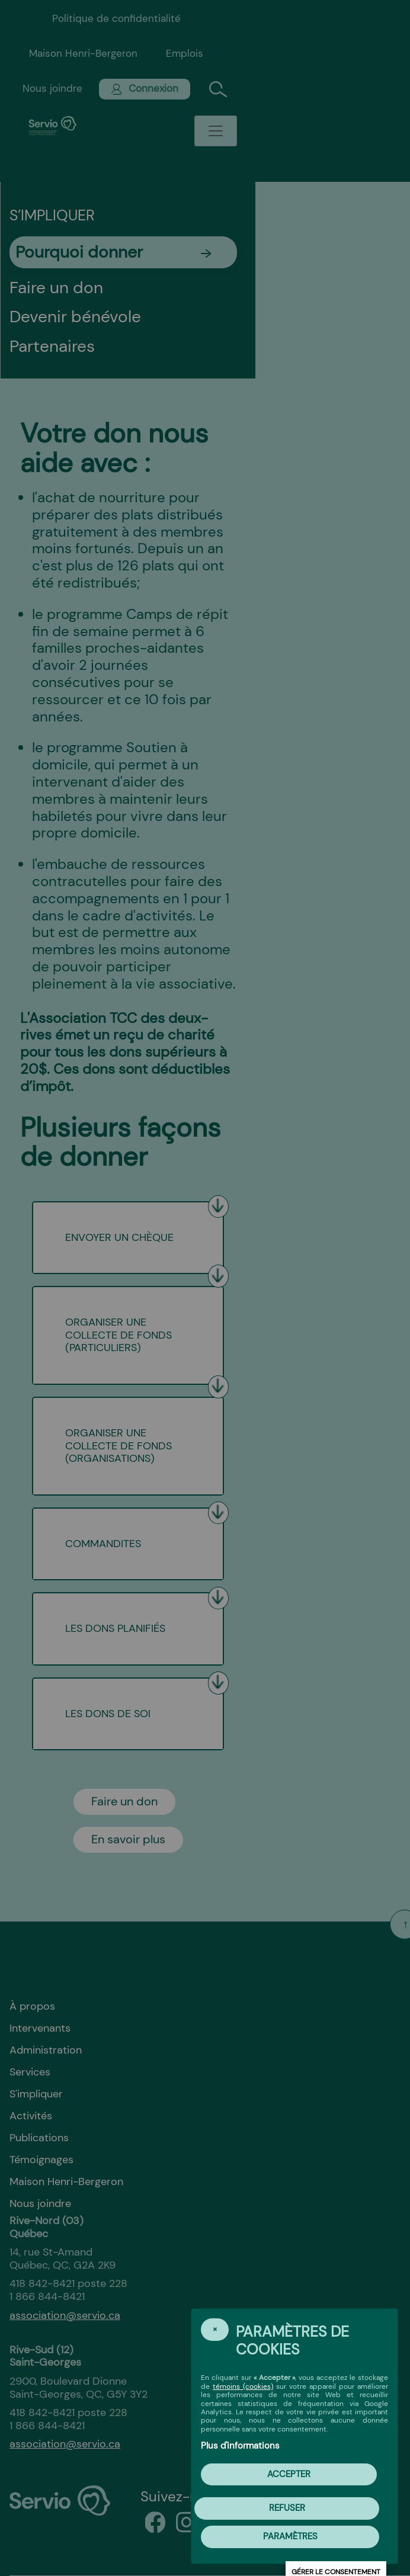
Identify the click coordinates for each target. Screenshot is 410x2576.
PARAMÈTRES (290, 2536)
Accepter (288, 2474)
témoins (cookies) (243, 2386)
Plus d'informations (240, 2446)
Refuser (287, 2508)
